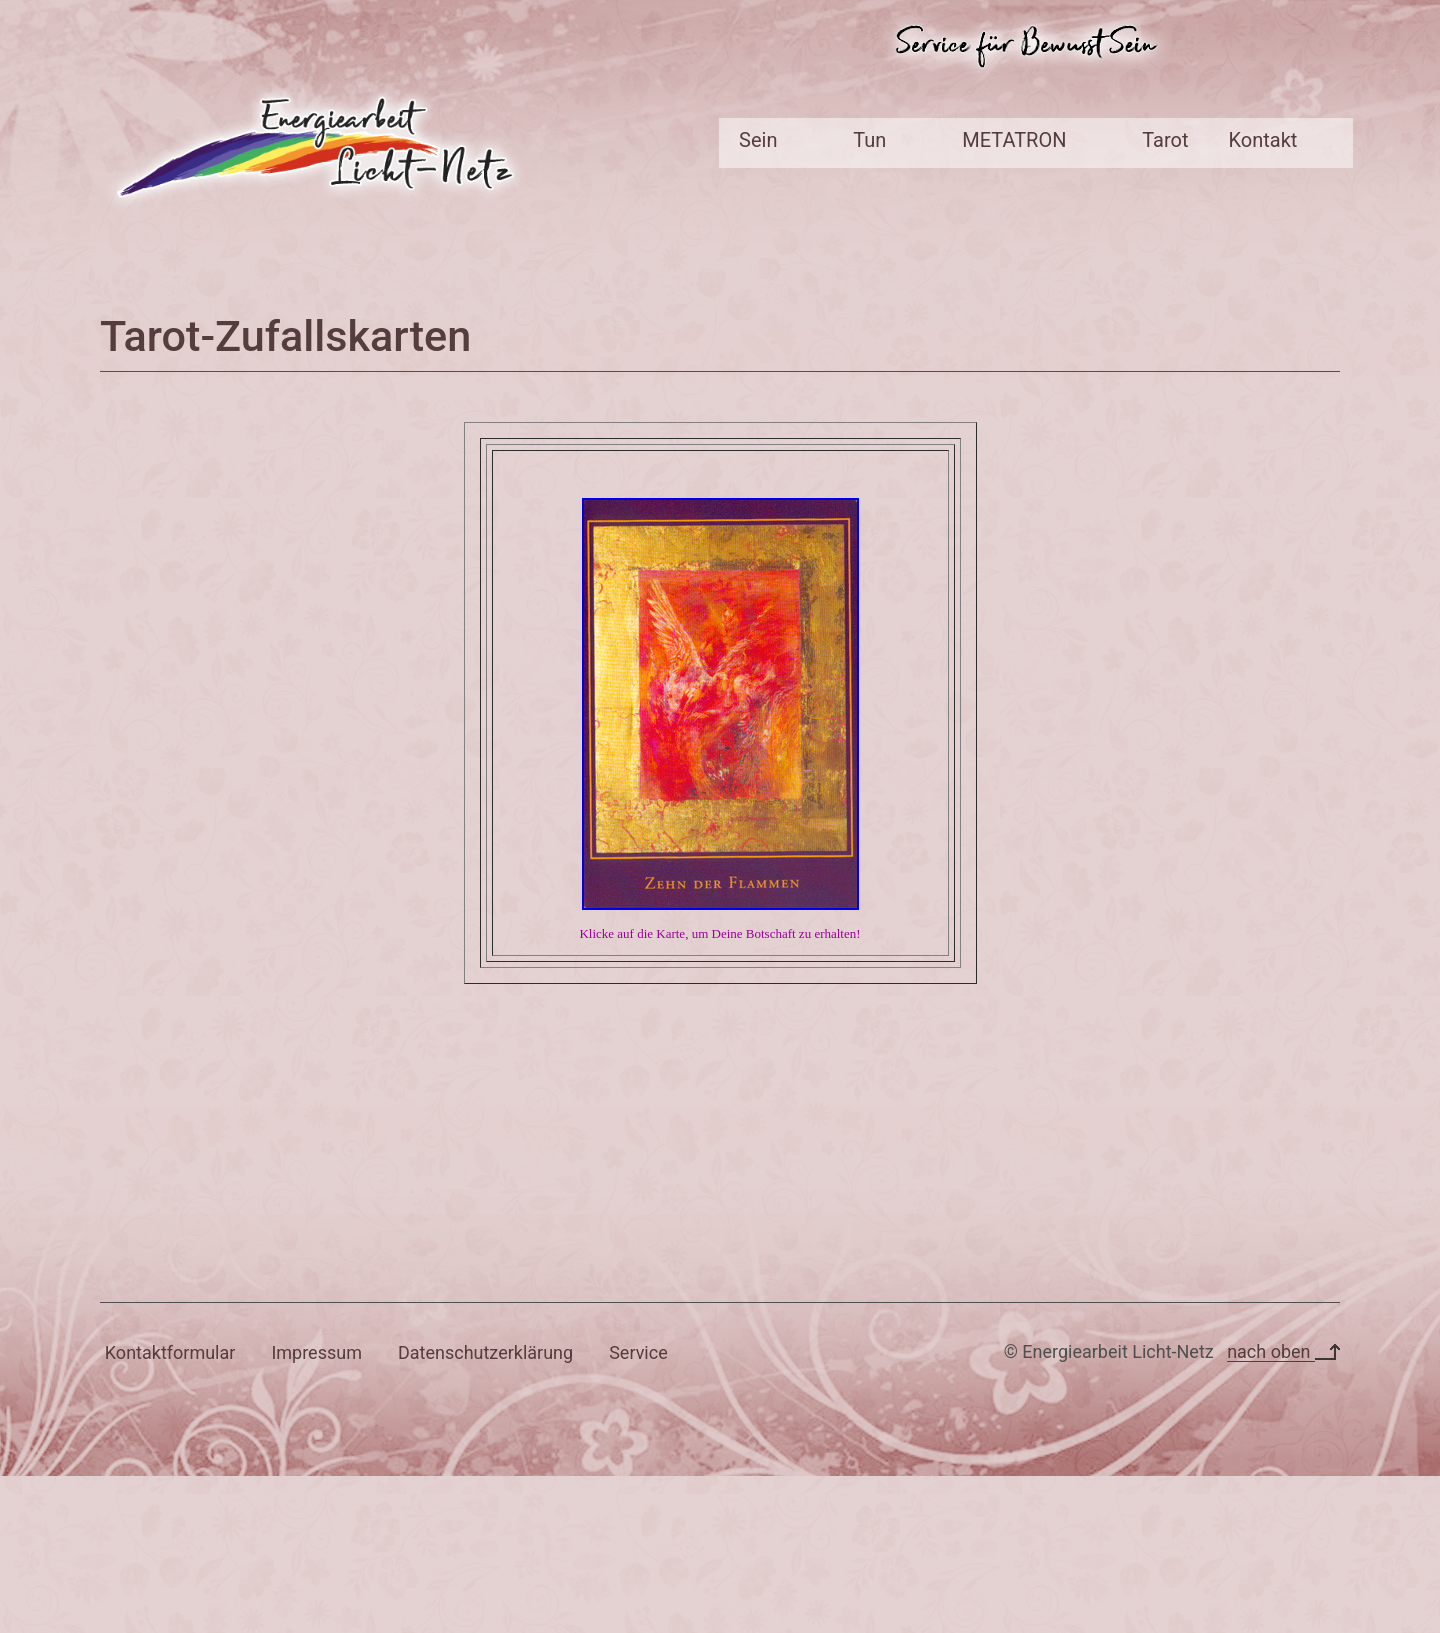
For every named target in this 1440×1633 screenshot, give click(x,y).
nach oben (1283, 1351)
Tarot (1165, 140)
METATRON (1014, 140)
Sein (758, 140)
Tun (869, 140)
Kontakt (1263, 140)
